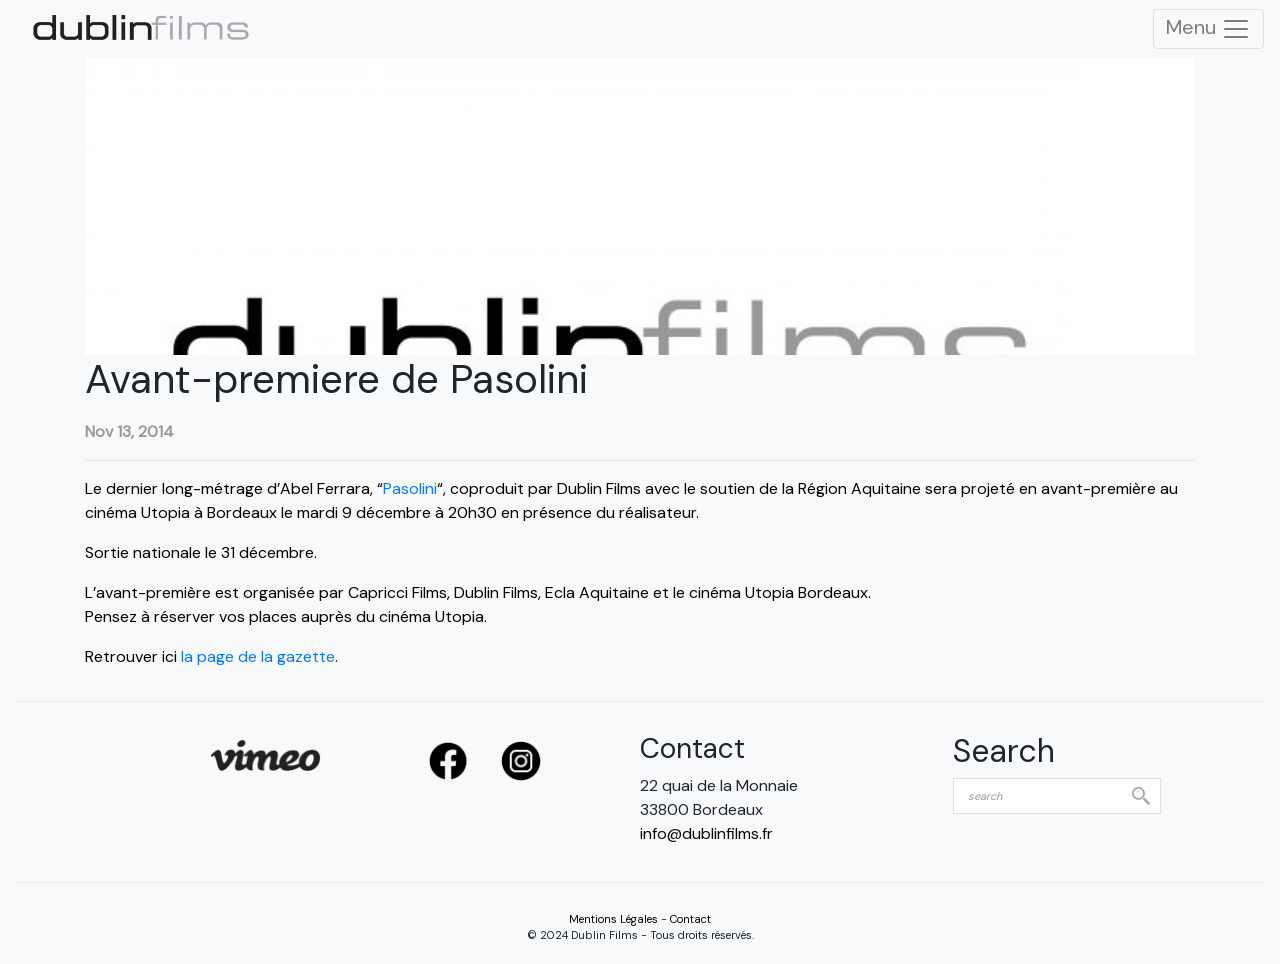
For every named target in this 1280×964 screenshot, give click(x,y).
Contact (690, 919)
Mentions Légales (613, 919)
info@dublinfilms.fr (706, 833)
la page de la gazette (258, 656)
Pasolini (410, 488)
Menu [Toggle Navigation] (1208, 29)
